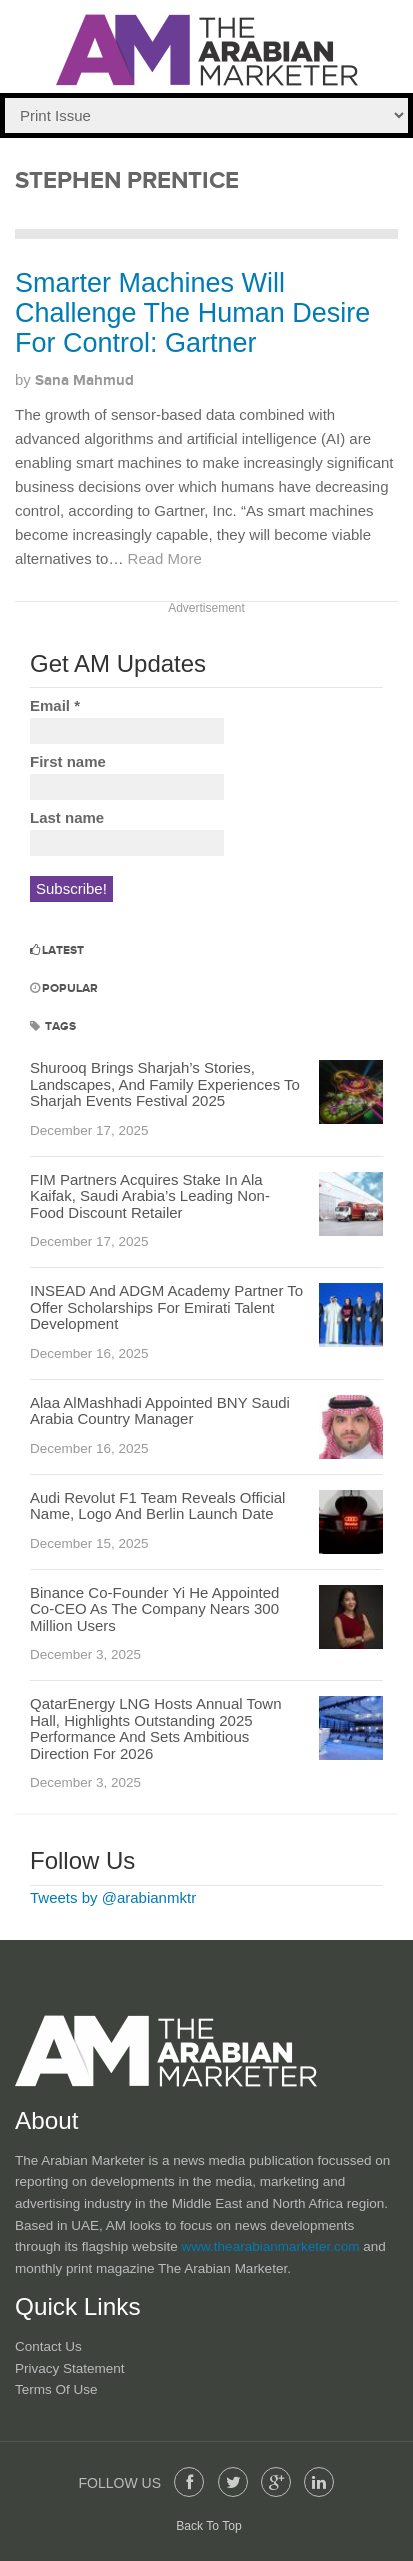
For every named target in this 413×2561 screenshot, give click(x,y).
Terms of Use (56, 2389)
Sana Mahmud (84, 380)
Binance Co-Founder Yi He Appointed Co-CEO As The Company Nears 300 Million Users (154, 1609)
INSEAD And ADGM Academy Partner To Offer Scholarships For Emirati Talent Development (166, 1307)
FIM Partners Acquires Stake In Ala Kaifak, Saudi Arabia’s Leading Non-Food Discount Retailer (150, 1196)
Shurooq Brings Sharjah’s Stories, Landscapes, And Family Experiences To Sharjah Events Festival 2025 (165, 1084)
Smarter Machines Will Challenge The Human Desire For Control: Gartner (192, 312)
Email (55, 705)
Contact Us (48, 2346)
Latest (57, 950)
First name (68, 761)
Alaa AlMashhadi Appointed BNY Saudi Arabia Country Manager (160, 1411)
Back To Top (209, 2526)
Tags (53, 1026)
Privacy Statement (70, 2368)
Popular (64, 988)
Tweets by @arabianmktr (113, 1897)
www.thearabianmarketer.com (273, 2246)
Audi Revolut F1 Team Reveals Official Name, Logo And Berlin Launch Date (157, 1506)
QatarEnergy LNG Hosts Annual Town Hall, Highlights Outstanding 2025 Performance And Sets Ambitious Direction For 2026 (156, 1728)
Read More (165, 558)
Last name (67, 817)
